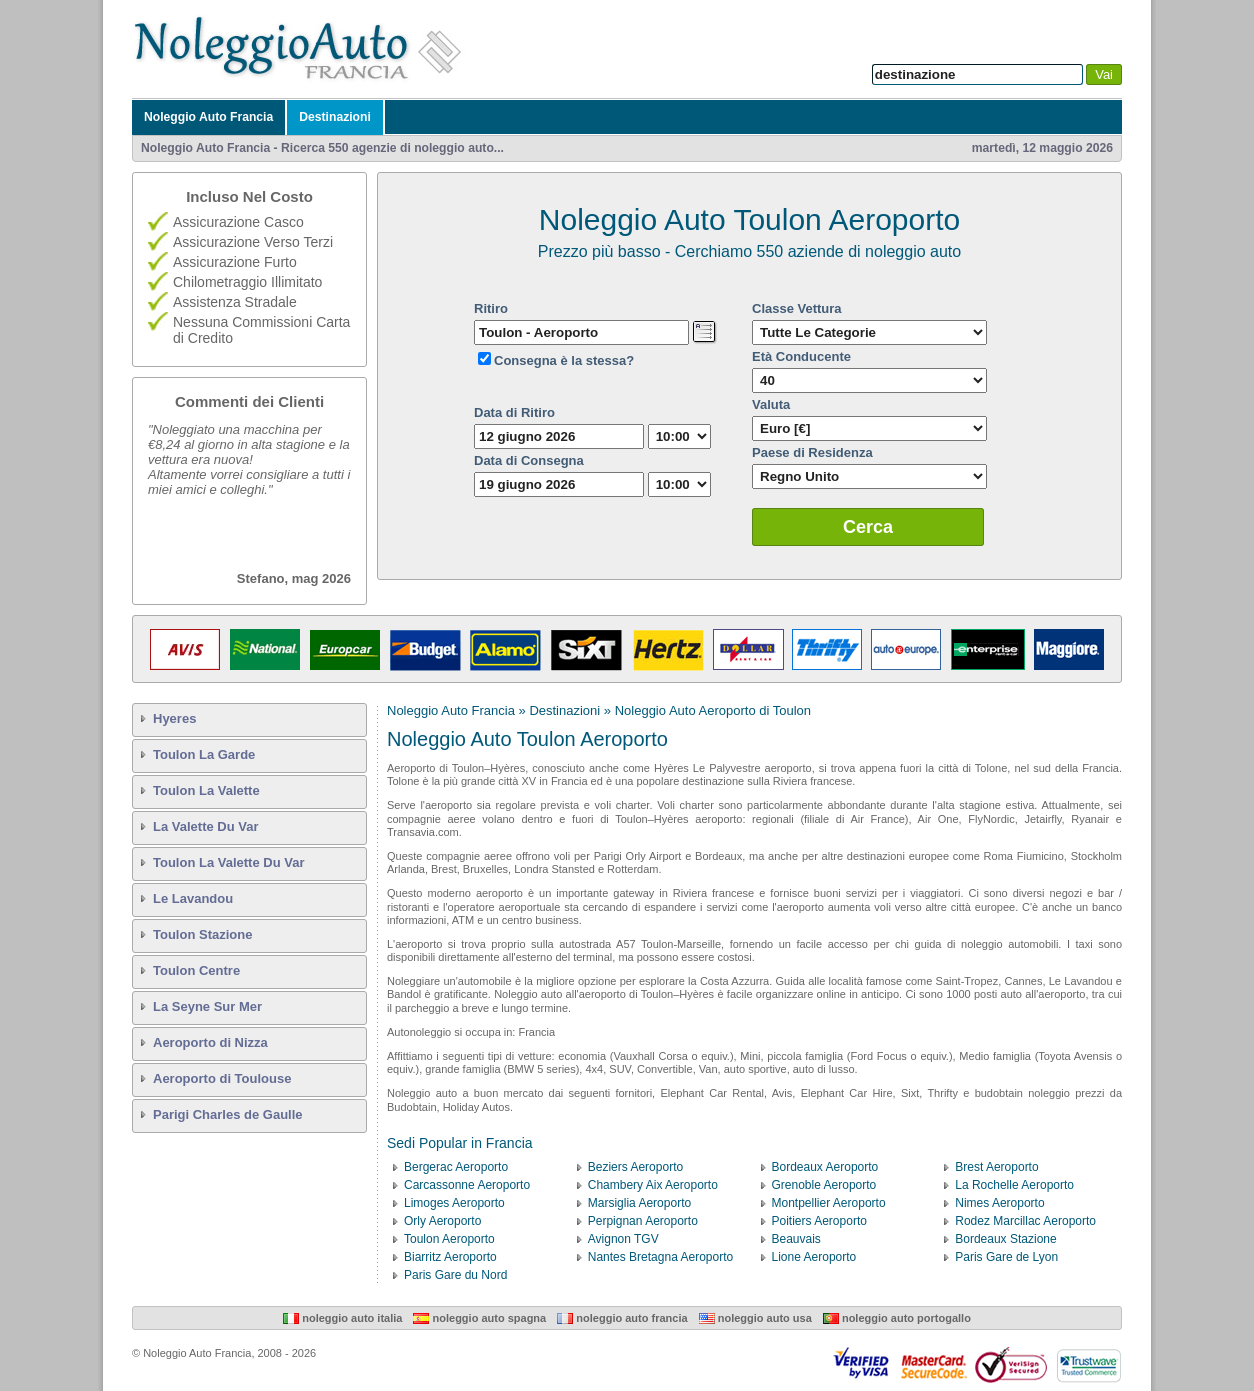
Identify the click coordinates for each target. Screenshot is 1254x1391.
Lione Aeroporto (814, 1257)
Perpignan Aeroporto (643, 1221)
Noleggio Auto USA (755, 1318)
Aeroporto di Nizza (210, 1042)
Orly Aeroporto (442, 1221)
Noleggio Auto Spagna (479, 1318)
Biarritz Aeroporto (450, 1257)
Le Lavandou (193, 898)
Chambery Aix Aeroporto (653, 1185)
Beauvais (796, 1239)
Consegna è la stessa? (564, 360)
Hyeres (174, 718)
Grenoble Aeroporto (824, 1185)
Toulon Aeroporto (449, 1239)
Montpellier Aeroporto (829, 1203)
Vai (1104, 74)
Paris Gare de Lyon (1006, 1257)
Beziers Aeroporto (635, 1167)
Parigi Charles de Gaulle (228, 1114)
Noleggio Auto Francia (208, 117)
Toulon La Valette (206, 790)
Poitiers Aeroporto (819, 1221)
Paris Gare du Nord (455, 1275)
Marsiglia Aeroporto (639, 1203)
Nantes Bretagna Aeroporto (660, 1257)
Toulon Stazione (202, 934)
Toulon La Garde (204, 754)
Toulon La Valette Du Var (228, 862)
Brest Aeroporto (996, 1167)
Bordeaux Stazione (1005, 1239)
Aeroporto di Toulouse (222, 1078)
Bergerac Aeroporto (456, 1167)
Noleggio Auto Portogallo (897, 1318)
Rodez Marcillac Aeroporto (1025, 1221)
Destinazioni (335, 117)
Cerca (868, 527)
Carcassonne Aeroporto (467, 1185)
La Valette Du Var (206, 826)
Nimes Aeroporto (999, 1203)
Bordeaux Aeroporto (825, 1167)
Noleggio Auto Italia (342, 1318)
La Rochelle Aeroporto (1014, 1185)
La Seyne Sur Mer (207, 1006)
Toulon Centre (196, 970)
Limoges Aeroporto (454, 1203)
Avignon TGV (623, 1239)
